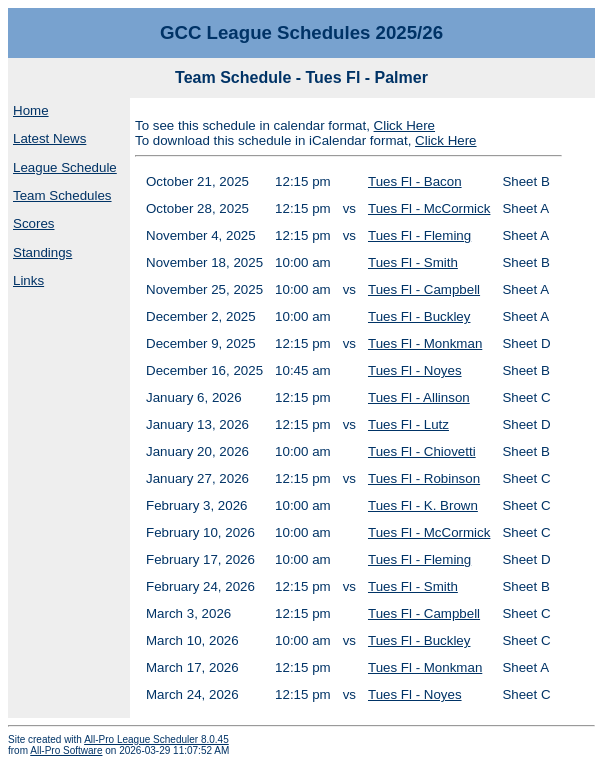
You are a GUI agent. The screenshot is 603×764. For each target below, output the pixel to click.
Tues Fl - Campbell (424, 289)
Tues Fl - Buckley (419, 316)
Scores (33, 223)
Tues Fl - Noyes (415, 370)
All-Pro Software (66, 750)
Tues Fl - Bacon (415, 181)
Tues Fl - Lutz (408, 424)
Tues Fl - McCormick (429, 208)
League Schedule (65, 167)
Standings (42, 252)
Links (28, 280)
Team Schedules (62, 195)
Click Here (404, 125)
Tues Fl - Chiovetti (422, 451)
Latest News (49, 138)
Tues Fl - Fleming (419, 235)
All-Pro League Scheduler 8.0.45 (156, 739)
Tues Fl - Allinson (419, 397)
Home (31, 110)
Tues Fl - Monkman (425, 343)
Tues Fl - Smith (413, 262)
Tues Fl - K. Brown (423, 505)
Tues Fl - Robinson (424, 478)
